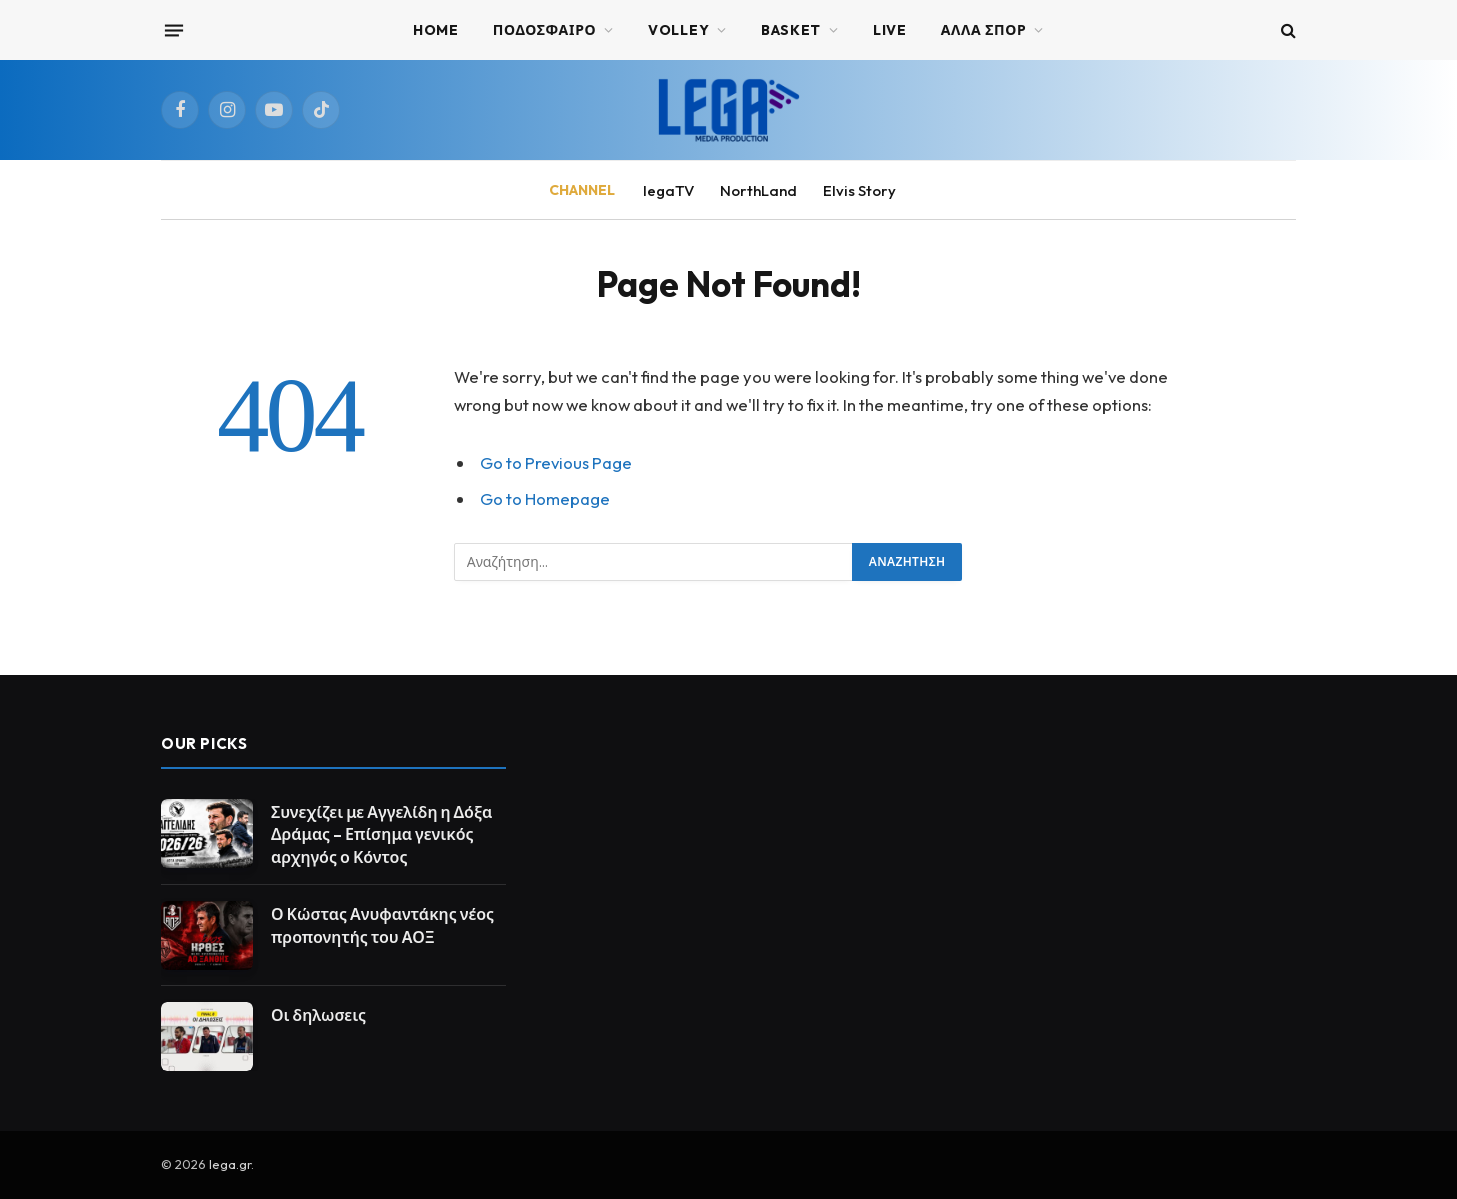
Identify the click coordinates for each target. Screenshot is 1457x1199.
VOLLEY (678, 30)
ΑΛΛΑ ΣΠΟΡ (984, 30)
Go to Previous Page (556, 462)
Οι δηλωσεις (318, 1015)
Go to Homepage (545, 498)
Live (890, 30)
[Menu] (174, 30)
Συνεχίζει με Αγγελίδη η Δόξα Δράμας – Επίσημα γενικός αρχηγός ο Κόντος (381, 835)
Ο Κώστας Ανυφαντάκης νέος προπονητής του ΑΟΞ (382, 925)
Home (436, 30)
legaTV (668, 190)
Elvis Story (859, 190)
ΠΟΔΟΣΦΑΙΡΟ (545, 30)
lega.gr (230, 1164)
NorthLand (758, 190)
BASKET (791, 30)
